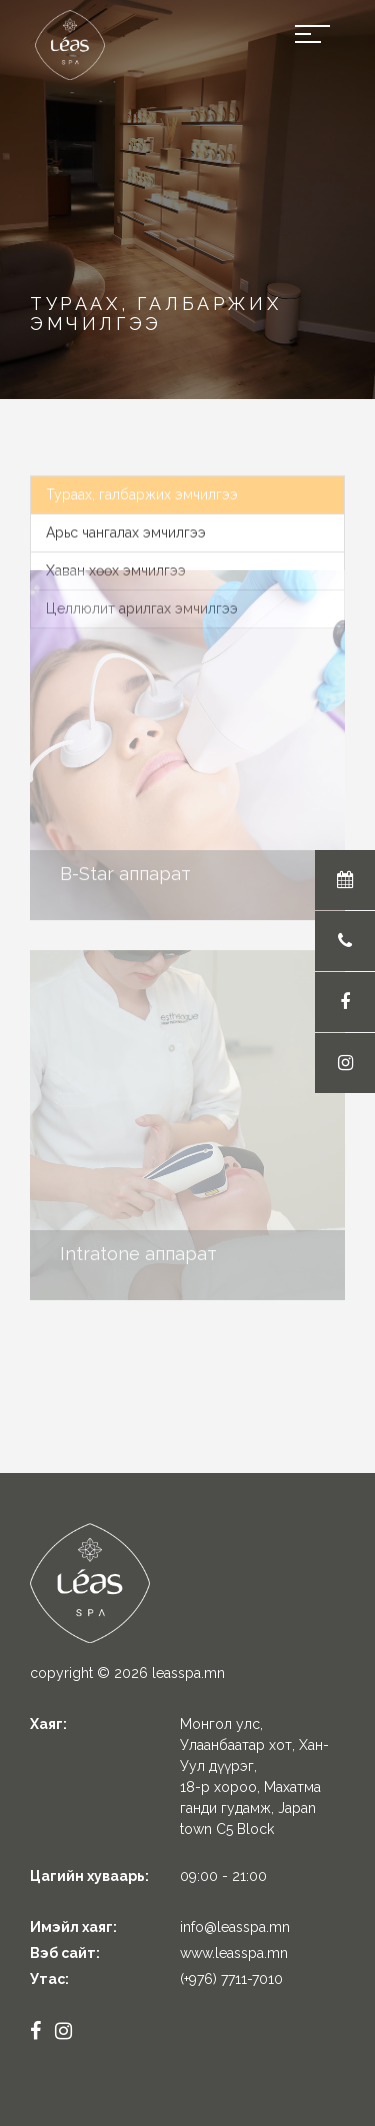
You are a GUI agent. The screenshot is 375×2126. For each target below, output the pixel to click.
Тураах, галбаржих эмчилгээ (142, 489)
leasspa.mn (188, 1673)
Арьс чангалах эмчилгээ (126, 527)
